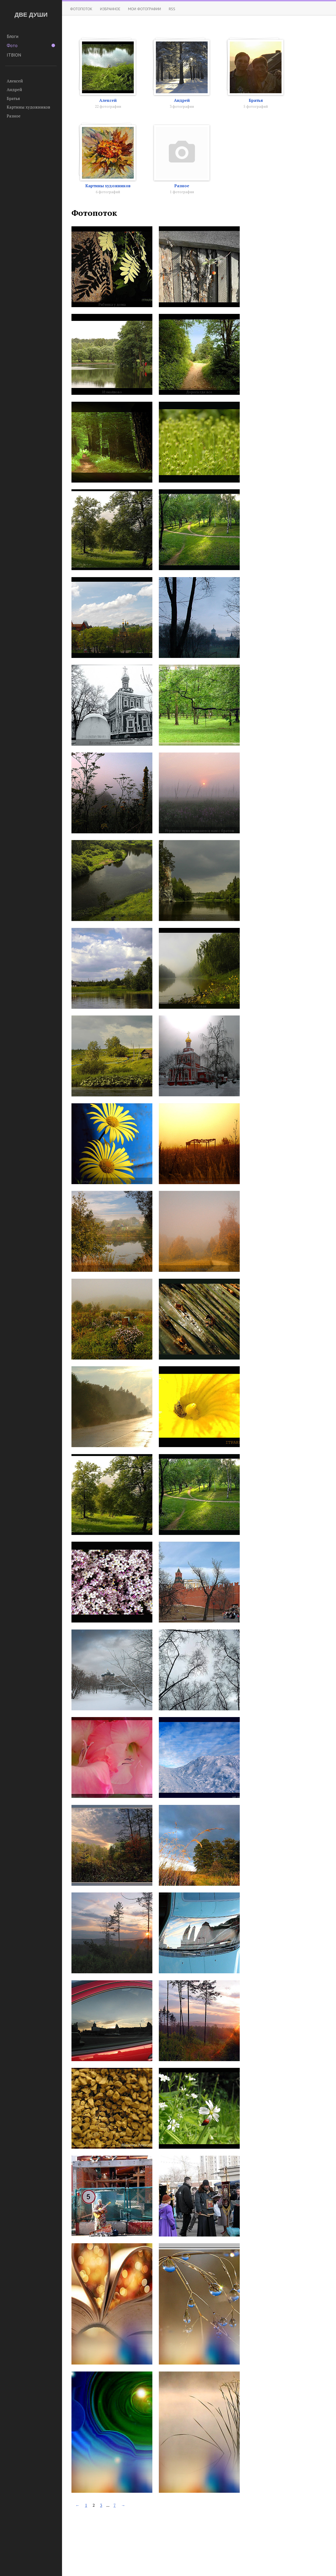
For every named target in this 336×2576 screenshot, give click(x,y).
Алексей (15, 81)
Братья (13, 98)
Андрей (14, 89)
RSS (172, 8)
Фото (31, 45)
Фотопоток (81, 8)
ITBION (14, 55)
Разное (13, 116)
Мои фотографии (144, 8)
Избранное (110, 8)
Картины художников (28, 107)
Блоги (12, 36)
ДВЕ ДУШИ (31, 14)
